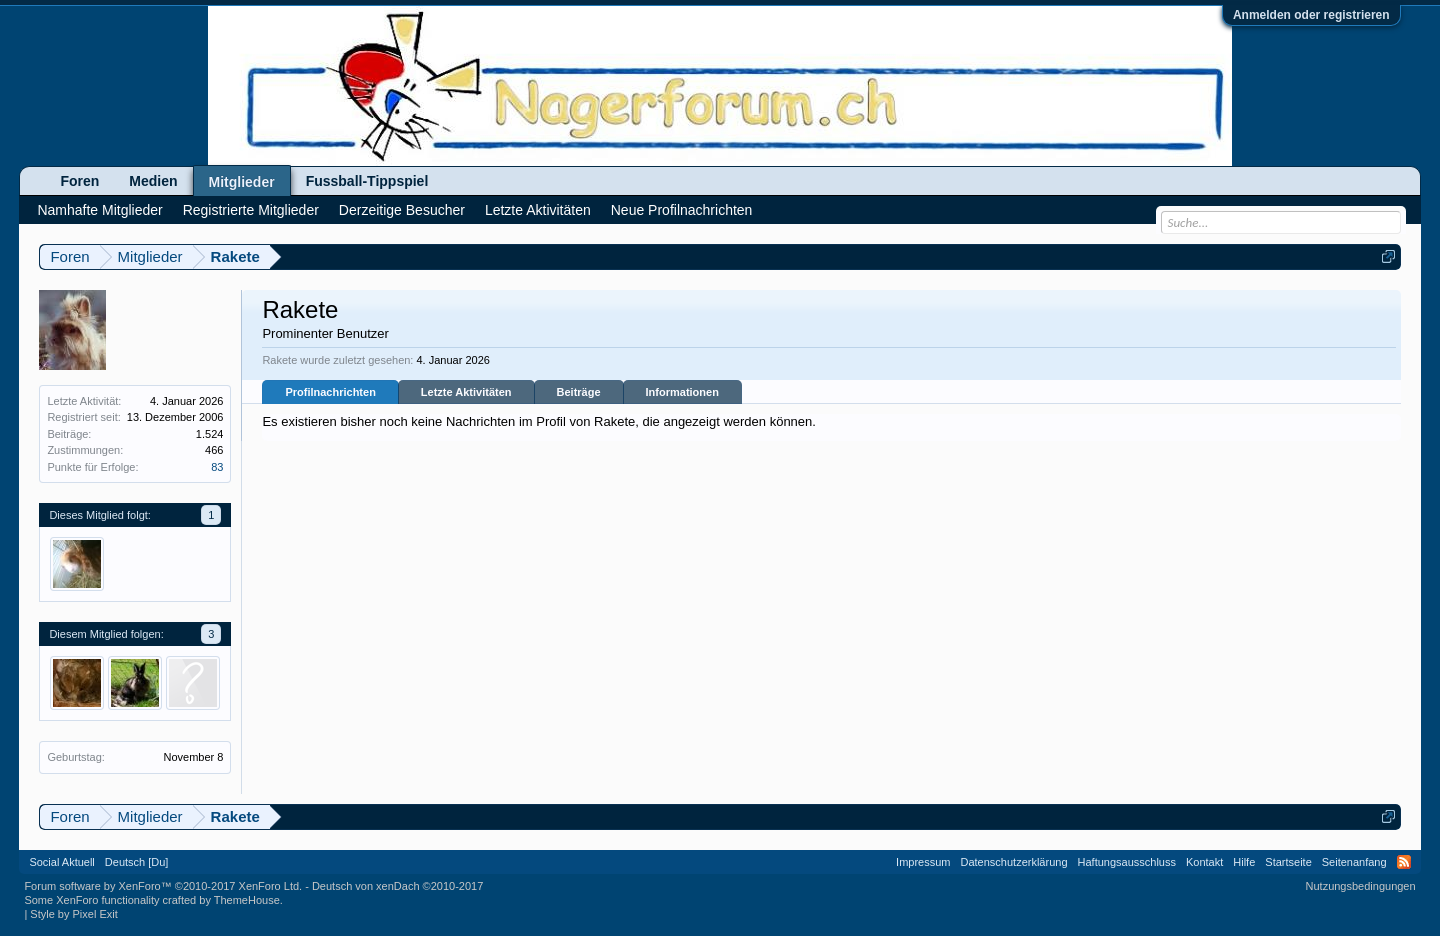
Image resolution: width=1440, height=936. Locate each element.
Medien (153, 181)
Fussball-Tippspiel (367, 181)
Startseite (1288, 862)
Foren (79, 181)
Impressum (923, 862)
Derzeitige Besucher (402, 210)
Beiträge (579, 392)
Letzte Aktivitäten (466, 392)
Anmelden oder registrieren (1311, 15)
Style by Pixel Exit (73, 914)
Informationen (682, 392)
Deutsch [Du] (137, 862)
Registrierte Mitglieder (251, 210)
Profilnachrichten (330, 392)
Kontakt (1204, 862)
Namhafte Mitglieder (99, 210)
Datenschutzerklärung (1014, 862)
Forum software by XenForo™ (163, 886)
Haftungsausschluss (1127, 862)
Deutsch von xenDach (397, 886)
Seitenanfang (1354, 862)
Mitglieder (242, 182)
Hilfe (1244, 862)
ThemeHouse (247, 900)
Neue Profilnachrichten (682, 210)
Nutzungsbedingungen (1361, 886)
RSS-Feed (1404, 862)
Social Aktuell (61, 862)
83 (217, 467)
